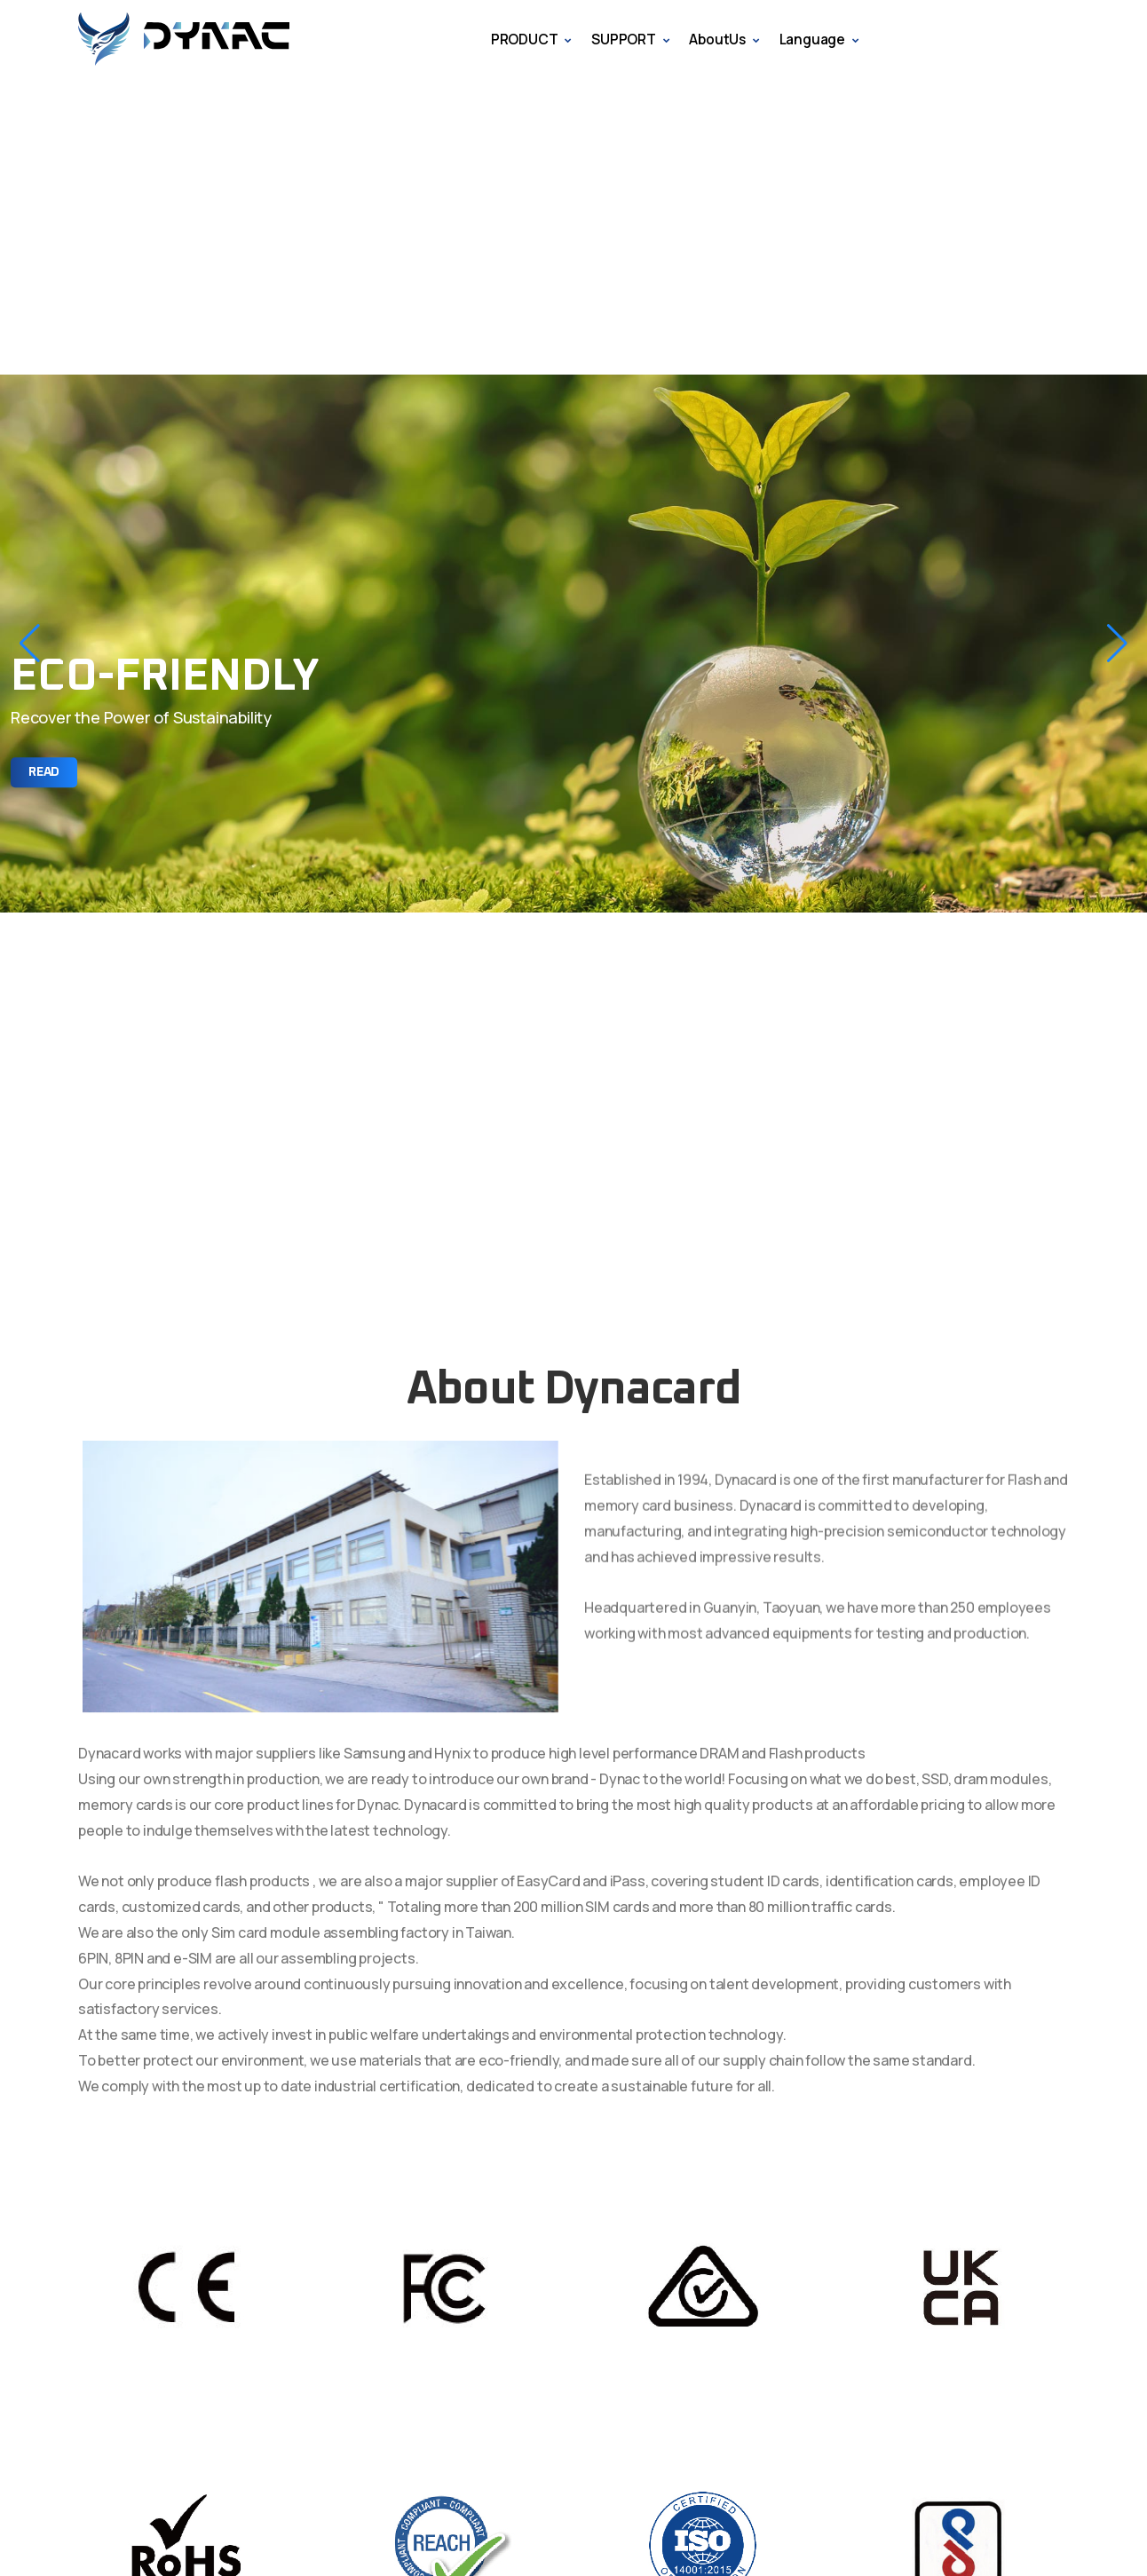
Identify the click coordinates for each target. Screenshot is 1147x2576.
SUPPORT (623, 39)
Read (43, 772)
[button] (30, 643)
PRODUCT (524, 39)
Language (812, 39)
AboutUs (717, 39)
